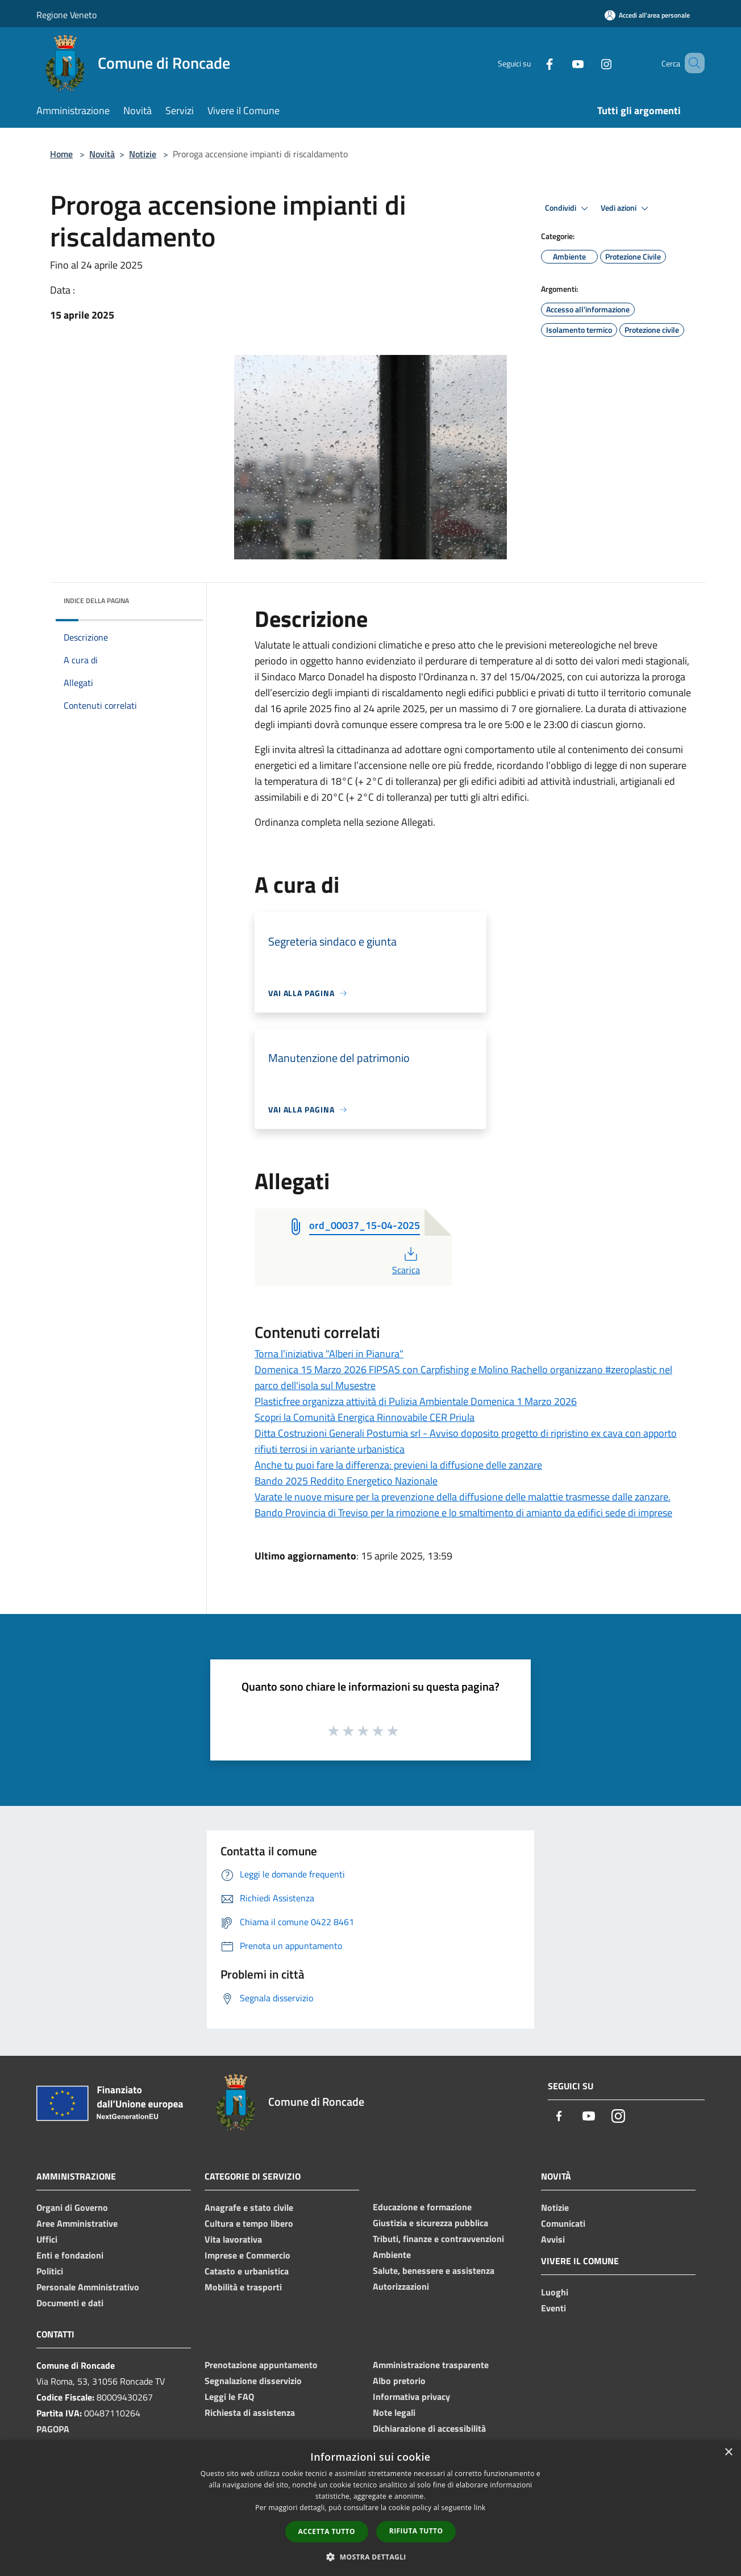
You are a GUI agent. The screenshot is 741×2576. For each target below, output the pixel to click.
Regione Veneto (66, 15)
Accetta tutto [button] (326, 2531)
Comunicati (563, 2223)
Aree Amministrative (77, 2223)
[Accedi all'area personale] (647, 15)
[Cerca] (691, 63)
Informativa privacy (411, 2396)
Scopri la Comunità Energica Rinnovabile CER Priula (364, 1417)
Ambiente (392, 2254)
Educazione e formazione (422, 2207)
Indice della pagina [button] (96, 600)
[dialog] (370, 2508)
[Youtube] (561, 62)
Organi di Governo (72, 2207)
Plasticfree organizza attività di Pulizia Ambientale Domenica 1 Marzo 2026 (416, 1401)
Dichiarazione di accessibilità (429, 2428)
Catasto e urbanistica (247, 2271)
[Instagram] (589, 62)
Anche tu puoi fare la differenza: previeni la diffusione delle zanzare (398, 1465)
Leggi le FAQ (229, 2396)
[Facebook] (533, 62)
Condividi (568, 208)
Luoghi (554, 2292)
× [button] (728, 2452)
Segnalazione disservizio (253, 2380)
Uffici (46, 2239)
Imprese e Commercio (247, 2255)
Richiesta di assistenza (250, 2412)
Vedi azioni (626, 208)
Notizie (142, 154)
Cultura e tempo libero (249, 2223)
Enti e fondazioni (69, 2255)
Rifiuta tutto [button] (416, 2531)
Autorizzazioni (401, 2286)
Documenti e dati (69, 2303)
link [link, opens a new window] (480, 2507)
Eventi (553, 2308)
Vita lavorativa (233, 2239)
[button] (370, 2556)
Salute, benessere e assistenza (433, 2270)
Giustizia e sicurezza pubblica (430, 2223)
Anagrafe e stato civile (249, 2207)
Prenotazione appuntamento (261, 2365)
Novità (102, 154)
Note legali (394, 2412)
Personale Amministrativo (87, 2287)
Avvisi (553, 2239)
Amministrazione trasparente (431, 2365)
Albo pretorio (399, 2380)
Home (61, 154)
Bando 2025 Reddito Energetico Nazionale (346, 1480)
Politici (49, 2271)
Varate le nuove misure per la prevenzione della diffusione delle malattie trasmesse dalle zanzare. (463, 1496)
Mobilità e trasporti (243, 2287)
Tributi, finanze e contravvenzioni (438, 2238)
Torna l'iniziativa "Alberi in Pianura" (329, 1353)
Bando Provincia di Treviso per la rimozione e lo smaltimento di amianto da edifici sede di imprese (463, 1512)
